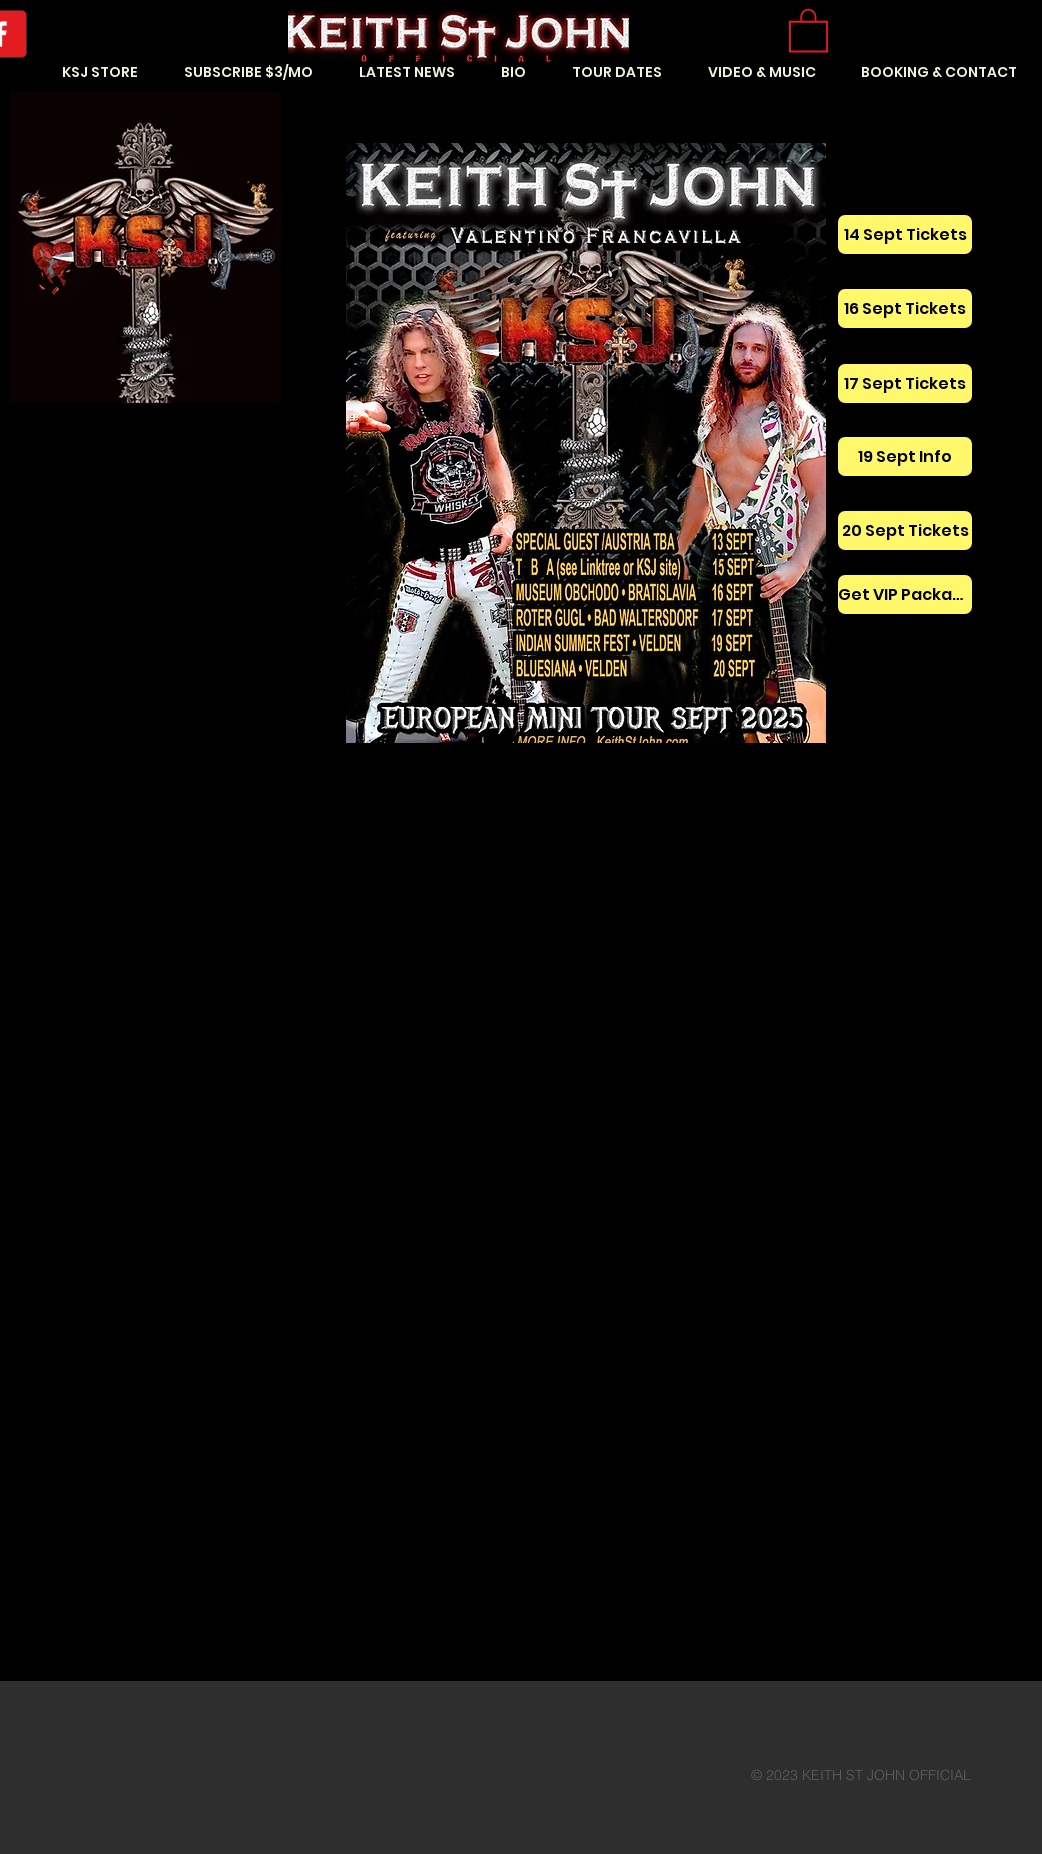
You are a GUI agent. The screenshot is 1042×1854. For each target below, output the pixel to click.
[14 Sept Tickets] (905, 234)
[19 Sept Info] (905, 456)
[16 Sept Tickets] (905, 308)
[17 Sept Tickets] (905, 383)
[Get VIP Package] (905, 594)
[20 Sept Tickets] (905, 530)
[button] (808, 29)
